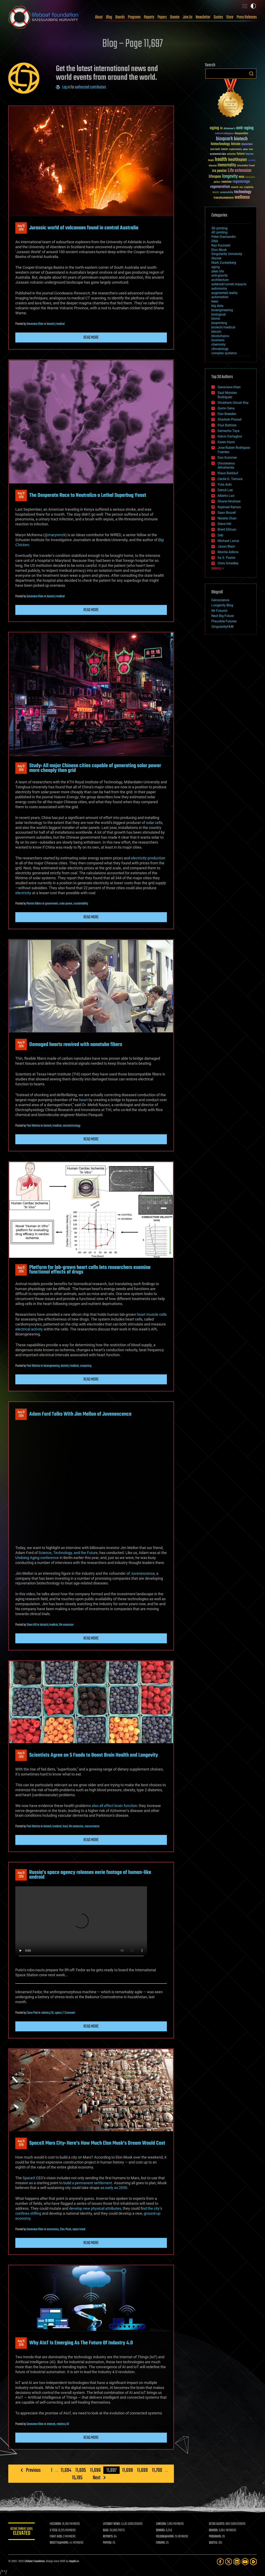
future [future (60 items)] (241, 154)
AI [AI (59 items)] (221, 129)
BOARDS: (214, 2530)
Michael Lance (228, 541)
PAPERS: (109, 2543)
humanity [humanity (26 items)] (251, 160)
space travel (78, 2229)
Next (96, 2477)
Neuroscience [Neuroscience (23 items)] (250, 177)
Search (251, 74)
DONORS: (161, 2530)
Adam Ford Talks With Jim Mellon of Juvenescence (80, 1414)
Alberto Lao (226, 496)
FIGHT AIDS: (58, 2536)
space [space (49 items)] (215, 192)
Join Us (187, 17)
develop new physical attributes (95, 2208)
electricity (23, 893)
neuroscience (92, 1826)
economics (53, 2229)
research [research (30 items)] (234, 187)
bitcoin (216, 332)
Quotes (218, 17)
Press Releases (247, 17)
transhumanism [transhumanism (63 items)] (224, 198)
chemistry (218, 344)
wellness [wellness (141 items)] (242, 197)
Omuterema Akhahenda (226, 465)
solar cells (154, 822)
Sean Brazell (227, 513)
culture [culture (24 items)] (245, 149)
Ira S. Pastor (226, 558)
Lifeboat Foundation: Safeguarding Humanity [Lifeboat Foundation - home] (43, 17)
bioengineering (51, 1366)
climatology (220, 349)
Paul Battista (33, 1125)
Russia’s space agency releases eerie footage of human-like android (90, 1874)
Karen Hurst (226, 442)
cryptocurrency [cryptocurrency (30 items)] (235, 149)
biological (218, 314)
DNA (214, 241)
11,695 (80, 2470)
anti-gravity (219, 275)
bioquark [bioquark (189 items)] (224, 139)
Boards (120, 17)
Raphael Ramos (229, 507)
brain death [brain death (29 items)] (215, 149)
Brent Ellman (227, 529)
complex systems (224, 353)
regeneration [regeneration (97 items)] (220, 186)
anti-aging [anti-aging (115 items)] (245, 128)
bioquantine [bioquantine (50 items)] (241, 133)
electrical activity (29, 1329)
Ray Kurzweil (220, 245)
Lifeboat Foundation (34, 2561)
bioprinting (219, 323)
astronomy (219, 288)
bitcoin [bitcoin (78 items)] (235, 144)
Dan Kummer (227, 458)
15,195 (77, 2477)
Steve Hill (31, 1625)
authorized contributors (90, 87)
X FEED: (56, 2530)
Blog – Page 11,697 (132, 44)
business (217, 340)
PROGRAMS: (216, 2536)
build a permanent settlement (87, 2183)
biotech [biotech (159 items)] (241, 139)
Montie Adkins (34, 903)
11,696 (95, 2470)
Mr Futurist (219, 611)
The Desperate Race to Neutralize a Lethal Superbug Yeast (87, 495)
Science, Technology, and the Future (68, 1552)
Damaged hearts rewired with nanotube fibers (75, 1044)
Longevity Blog (222, 605)
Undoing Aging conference (37, 1557)
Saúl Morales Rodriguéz (227, 395)
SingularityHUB (222, 627)
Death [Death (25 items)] (251, 149)
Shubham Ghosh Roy (233, 403)
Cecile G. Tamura (230, 479)
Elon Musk (65, 2229)
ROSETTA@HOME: (61, 2543)
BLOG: (108, 2530)
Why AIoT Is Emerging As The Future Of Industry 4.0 (81, 2343)
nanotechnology (71, 1125)
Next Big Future (222, 616)
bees (214, 301)
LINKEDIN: (162, 2524)
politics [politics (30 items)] (217, 182)
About (99, 17)
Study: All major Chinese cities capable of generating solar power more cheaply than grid (95, 768)
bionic (215, 318)
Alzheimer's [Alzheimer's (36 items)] (229, 128)
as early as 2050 (113, 2187)
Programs (134, 17)
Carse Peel (32, 2013)
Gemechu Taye (228, 431)
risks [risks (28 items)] (241, 187)
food (65, 1826)
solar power (65, 903)
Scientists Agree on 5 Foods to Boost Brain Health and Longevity (93, 1755)
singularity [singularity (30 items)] (248, 187)
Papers (162, 17)
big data (217, 306)
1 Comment (69, 2013)
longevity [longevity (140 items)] (230, 176)
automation (219, 297)
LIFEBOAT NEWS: (113, 2524)
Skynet (216, 258)
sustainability (80, 903)
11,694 (66, 2470)
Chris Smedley (228, 563)
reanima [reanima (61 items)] (226, 182)
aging (215, 267)
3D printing (219, 228)
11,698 (127, 2470)
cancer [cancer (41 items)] (224, 149)
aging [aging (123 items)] (214, 128)
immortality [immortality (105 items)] (227, 165)
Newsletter (203, 17)
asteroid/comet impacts (228, 284)
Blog (109, 17)
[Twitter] (228, 2561)
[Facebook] (220, 2561)
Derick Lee (225, 490)
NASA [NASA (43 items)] (241, 177)
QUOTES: (214, 2543)
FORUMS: (162, 2543)
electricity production (148, 858)
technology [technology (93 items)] (242, 192)
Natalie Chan (227, 518)
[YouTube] (245, 2561)
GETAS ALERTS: (217, 2524)
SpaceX (29, 2178)
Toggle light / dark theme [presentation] (253, 6)
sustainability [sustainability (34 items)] (226, 192)
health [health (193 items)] (221, 160)
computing (85, 1366)
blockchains (220, 336)
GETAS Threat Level (23, 2532)
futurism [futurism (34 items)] (249, 154)
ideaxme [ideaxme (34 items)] (213, 165)
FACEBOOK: (58, 2524)
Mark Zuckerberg (223, 263)
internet (51, 2424)
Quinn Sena (226, 408)
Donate (174, 17)
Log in (66, 87)
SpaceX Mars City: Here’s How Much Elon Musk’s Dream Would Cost (97, 2143)
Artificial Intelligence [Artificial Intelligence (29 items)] (224, 133)
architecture (220, 280)
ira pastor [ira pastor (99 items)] (219, 170)
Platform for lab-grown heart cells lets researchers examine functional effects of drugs (90, 1269)
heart (83, 1100)
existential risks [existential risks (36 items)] (218, 154)
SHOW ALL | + (217, 568)
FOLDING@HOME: (166, 2536)
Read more (91, 337)
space (58, 2013)
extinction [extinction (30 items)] (231, 154)
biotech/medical (56, 324)
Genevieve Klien (34, 324)
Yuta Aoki (225, 484)
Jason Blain (226, 546)
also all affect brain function (114, 1805)
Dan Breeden (227, 414)
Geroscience (220, 600)
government (51, 903)
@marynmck (55, 535)
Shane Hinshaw (229, 501)
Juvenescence (143, 1573)
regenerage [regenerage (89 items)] (241, 181)
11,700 (157, 2470)
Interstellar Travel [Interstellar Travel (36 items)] (246, 165)
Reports (149, 17)
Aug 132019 (21, 228)
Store (229, 17)
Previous (33, 2470)
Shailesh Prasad (229, 419)
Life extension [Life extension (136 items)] (239, 170)
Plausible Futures (224, 621)
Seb (220, 535)
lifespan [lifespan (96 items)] (215, 176)
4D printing (219, 232)
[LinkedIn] (237, 2561)
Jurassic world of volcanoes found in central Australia (83, 228)
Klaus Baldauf (228, 473)
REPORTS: (110, 2536)
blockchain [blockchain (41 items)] (247, 144)
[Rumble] (253, 2561)
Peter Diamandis (223, 237)
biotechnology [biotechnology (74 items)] (220, 144)
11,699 (142, 2470)
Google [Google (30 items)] (211, 160)
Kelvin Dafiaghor (230, 436)
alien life (217, 271)
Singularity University (226, 254)
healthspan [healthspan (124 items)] (237, 159)
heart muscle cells (152, 1314)
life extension (66, 1625)
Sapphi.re (74, 2561)
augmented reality (224, 293)
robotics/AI (47, 2013)
